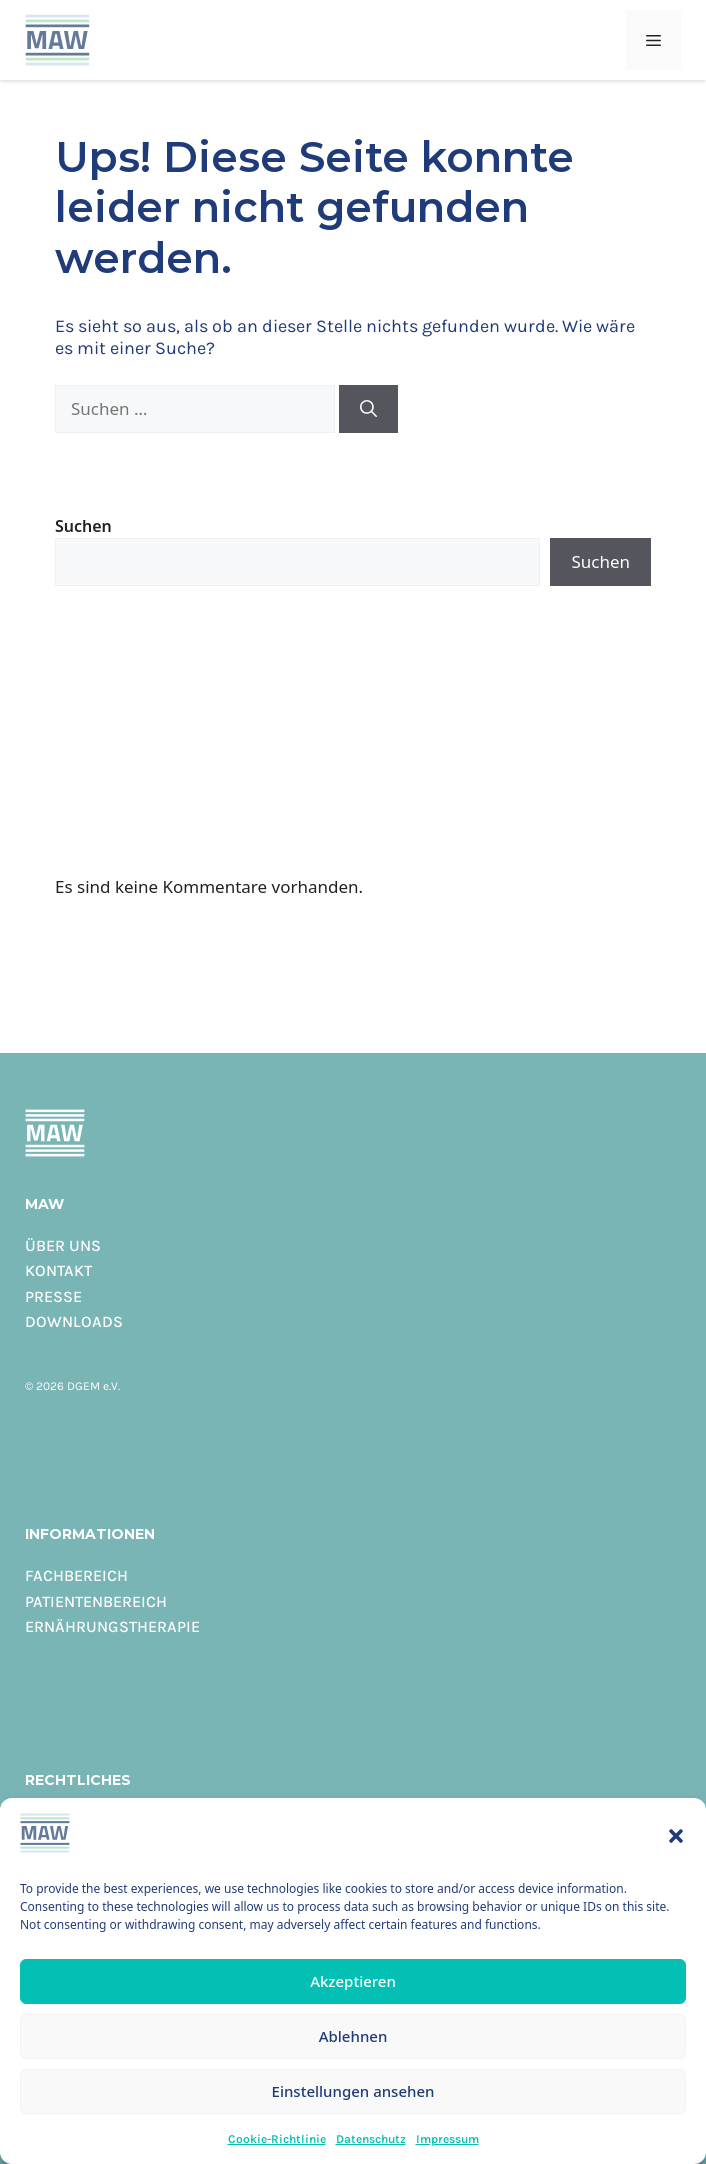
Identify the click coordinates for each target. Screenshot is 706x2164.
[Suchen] (368, 409)
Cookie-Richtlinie (277, 2138)
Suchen (83, 526)
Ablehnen (353, 2036)
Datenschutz (371, 2138)
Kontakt (58, 1270)
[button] (676, 1836)
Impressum (447, 2138)
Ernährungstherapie (112, 1626)
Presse (53, 1296)
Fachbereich (76, 1575)
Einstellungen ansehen (353, 2091)
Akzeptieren (353, 1981)
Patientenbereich (96, 1601)
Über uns (63, 1245)
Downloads (74, 1321)
